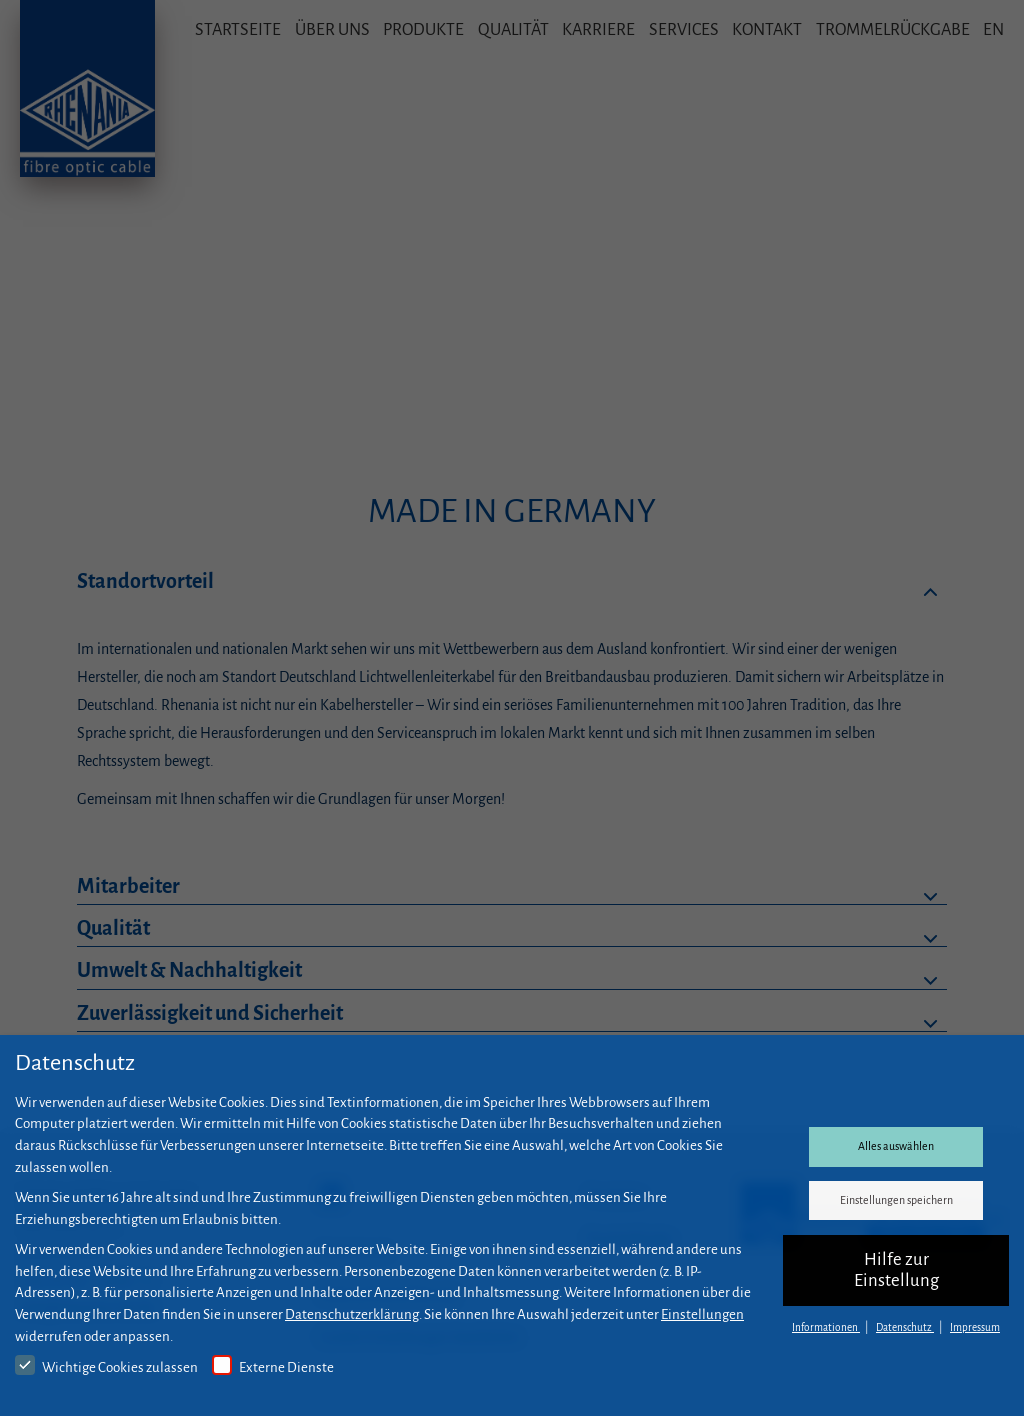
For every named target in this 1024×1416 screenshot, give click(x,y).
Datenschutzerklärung (352, 1314)
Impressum (975, 1327)
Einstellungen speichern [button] (896, 1200)
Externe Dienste (273, 1365)
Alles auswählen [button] (896, 1146)
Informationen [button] (826, 1327)
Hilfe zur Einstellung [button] (896, 1270)
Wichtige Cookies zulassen (106, 1365)
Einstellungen (702, 1314)
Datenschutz (905, 1327)
